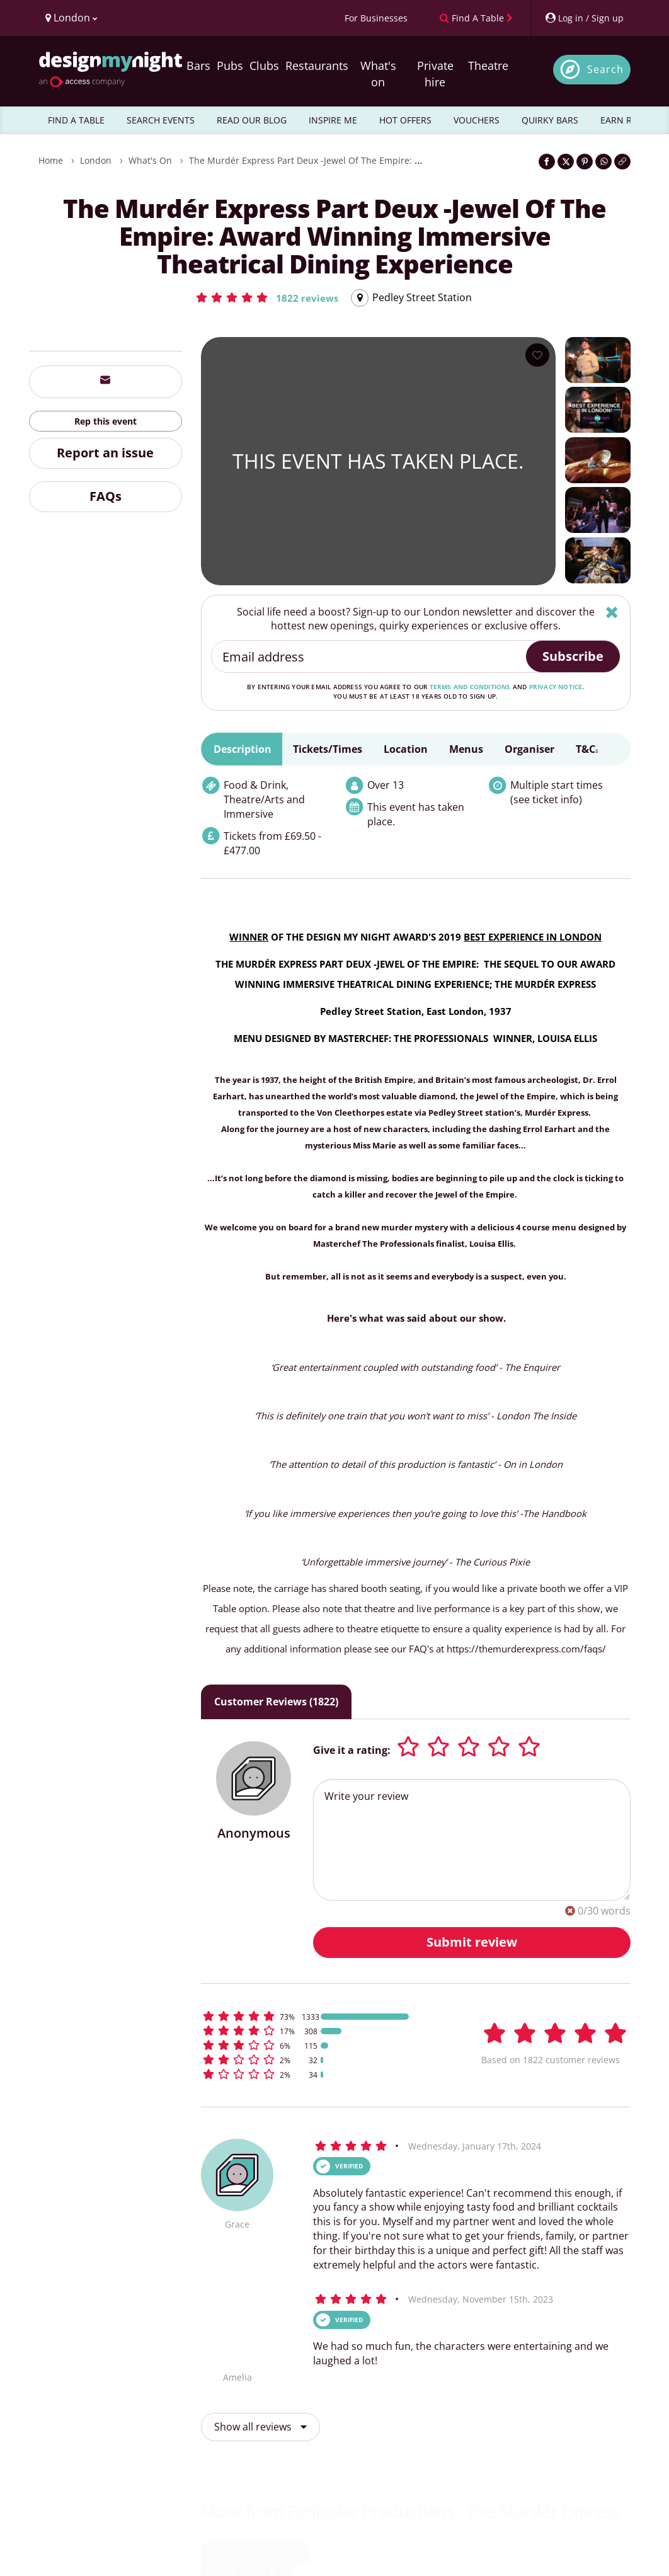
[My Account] (584, 18)
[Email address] (369, 656)
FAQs (105, 496)
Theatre (488, 65)
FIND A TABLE (76, 120)
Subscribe (572, 656)
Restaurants (316, 65)
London (96, 160)
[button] (266, 297)
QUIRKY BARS (550, 120)
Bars (198, 65)
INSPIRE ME (333, 120)
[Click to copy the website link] (622, 161)
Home (50, 160)
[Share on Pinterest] (584, 161)
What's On (150, 160)
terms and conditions (470, 686)
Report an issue (105, 452)
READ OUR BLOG (252, 120)
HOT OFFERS (405, 120)
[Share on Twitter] (566, 161)
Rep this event (105, 421)
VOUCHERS (477, 120)
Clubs (264, 65)
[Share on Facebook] (547, 161)
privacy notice (556, 686)
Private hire (435, 73)
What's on (378, 73)
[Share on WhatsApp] (603, 161)
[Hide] (612, 612)
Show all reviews (260, 2427)
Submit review (471, 1941)
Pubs (230, 65)
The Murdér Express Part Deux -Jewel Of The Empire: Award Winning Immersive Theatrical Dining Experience (419, 160)
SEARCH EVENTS (161, 120)
